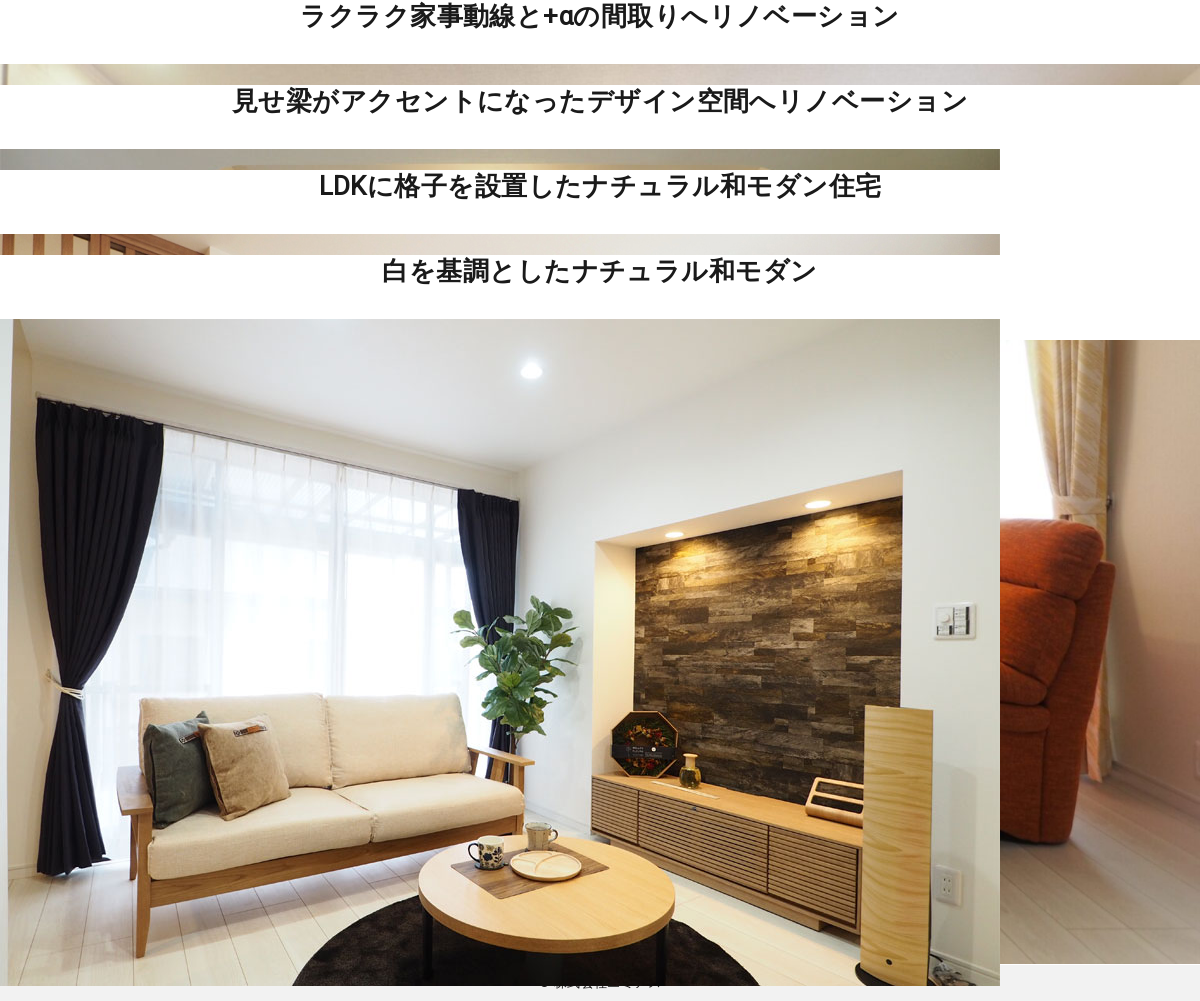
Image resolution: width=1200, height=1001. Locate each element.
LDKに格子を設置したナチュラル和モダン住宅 (600, 186)
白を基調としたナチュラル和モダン (599, 271)
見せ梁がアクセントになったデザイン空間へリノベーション (600, 101)
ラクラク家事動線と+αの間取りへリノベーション (599, 16)
